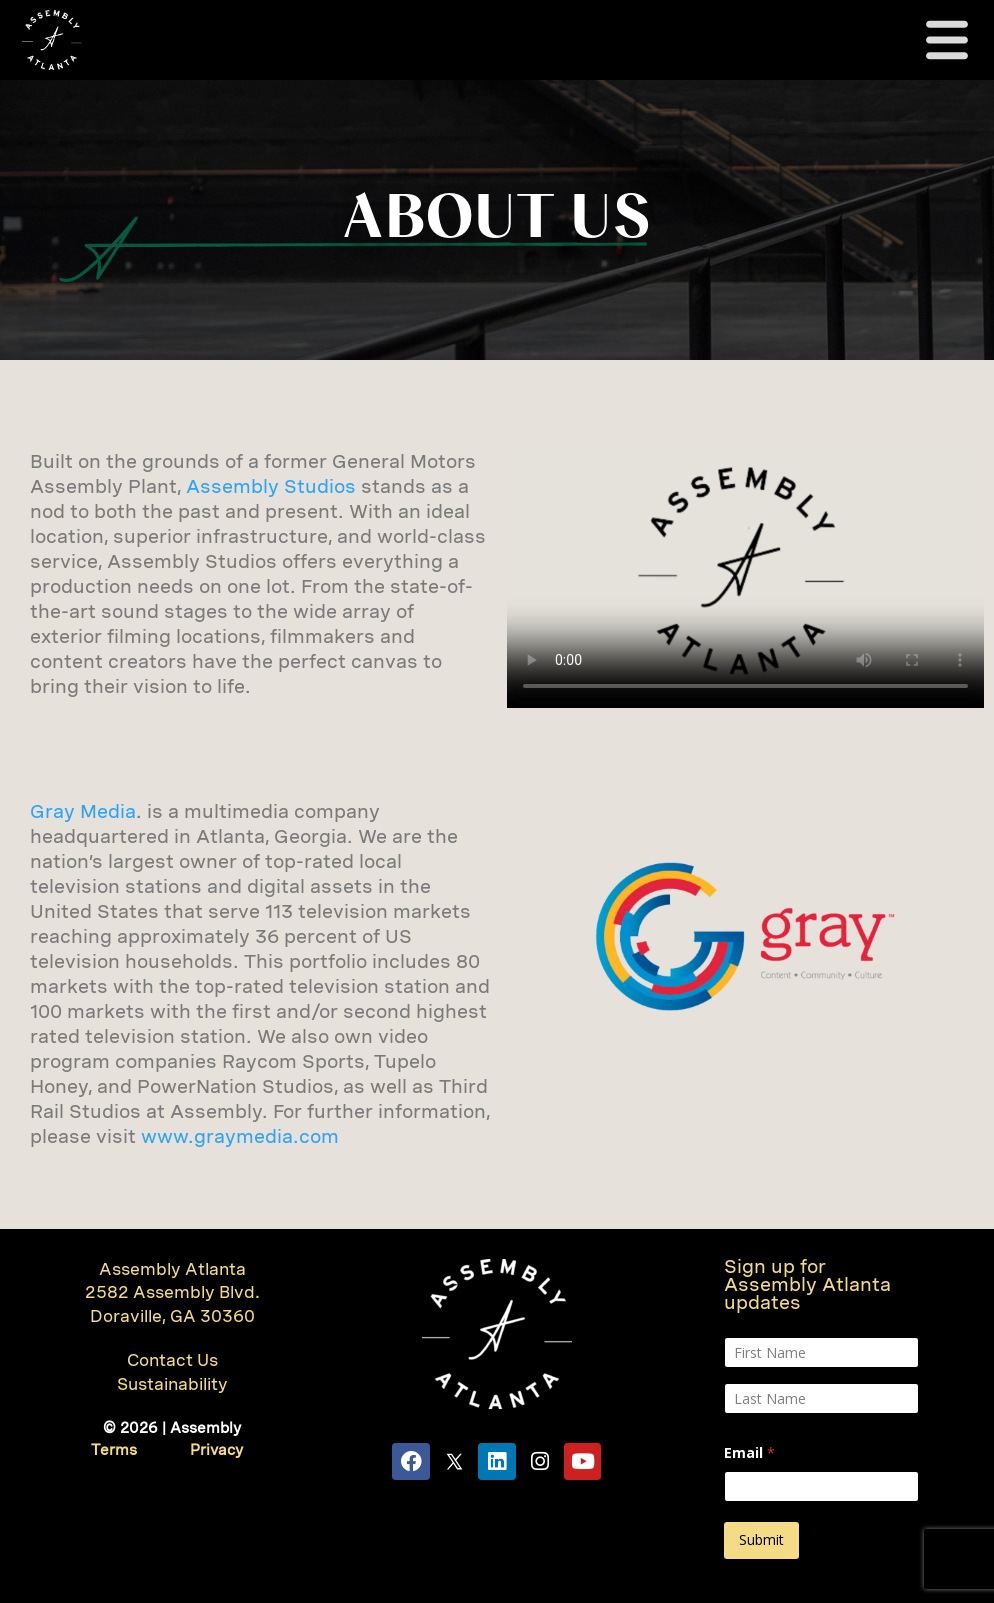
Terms (114, 1450)
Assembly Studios (271, 486)
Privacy (216, 1450)
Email (749, 1452)
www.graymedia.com (240, 1136)
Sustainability (172, 1384)
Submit (761, 1539)
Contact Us (172, 1360)
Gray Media (83, 811)
